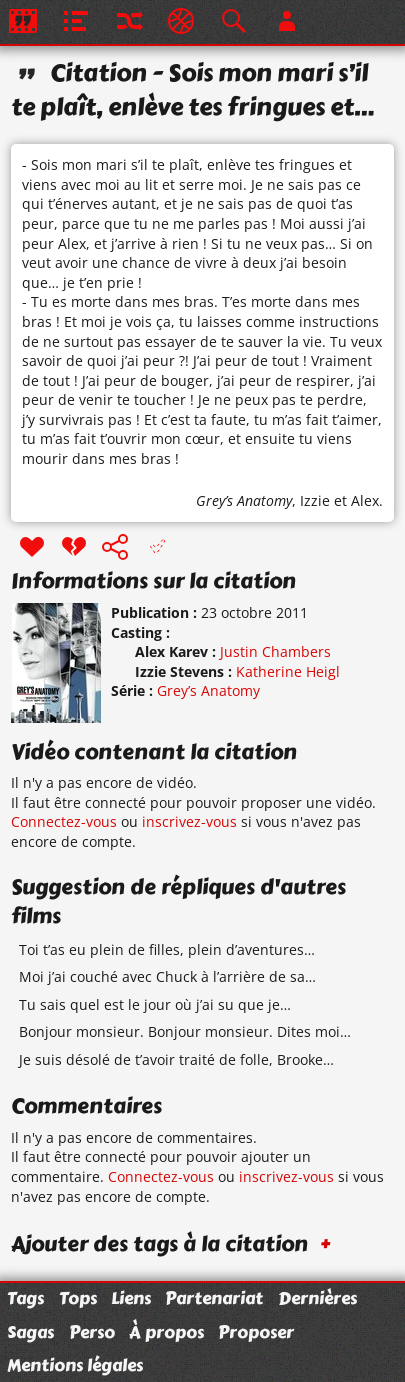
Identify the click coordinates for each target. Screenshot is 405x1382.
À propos (166, 1332)
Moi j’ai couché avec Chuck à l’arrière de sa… (167, 976)
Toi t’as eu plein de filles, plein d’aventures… (167, 949)
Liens (131, 1298)
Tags (25, 1298)
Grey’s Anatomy (244, 500)
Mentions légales (75, 1365)
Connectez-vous (64, 821)
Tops (78, 1298)
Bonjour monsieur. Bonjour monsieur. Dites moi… (185, 1031)
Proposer (256, 1332)
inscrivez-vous (189, 821)
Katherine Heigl (288, 671)
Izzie (315, 500)
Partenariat (214, 1298)
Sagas (30, 1332)
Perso (92, 1332)
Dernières (317, 1298)
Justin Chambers (275, 651)
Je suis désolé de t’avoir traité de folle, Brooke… (176, 1059)
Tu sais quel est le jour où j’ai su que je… (155, 1004)
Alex (365, 500)
